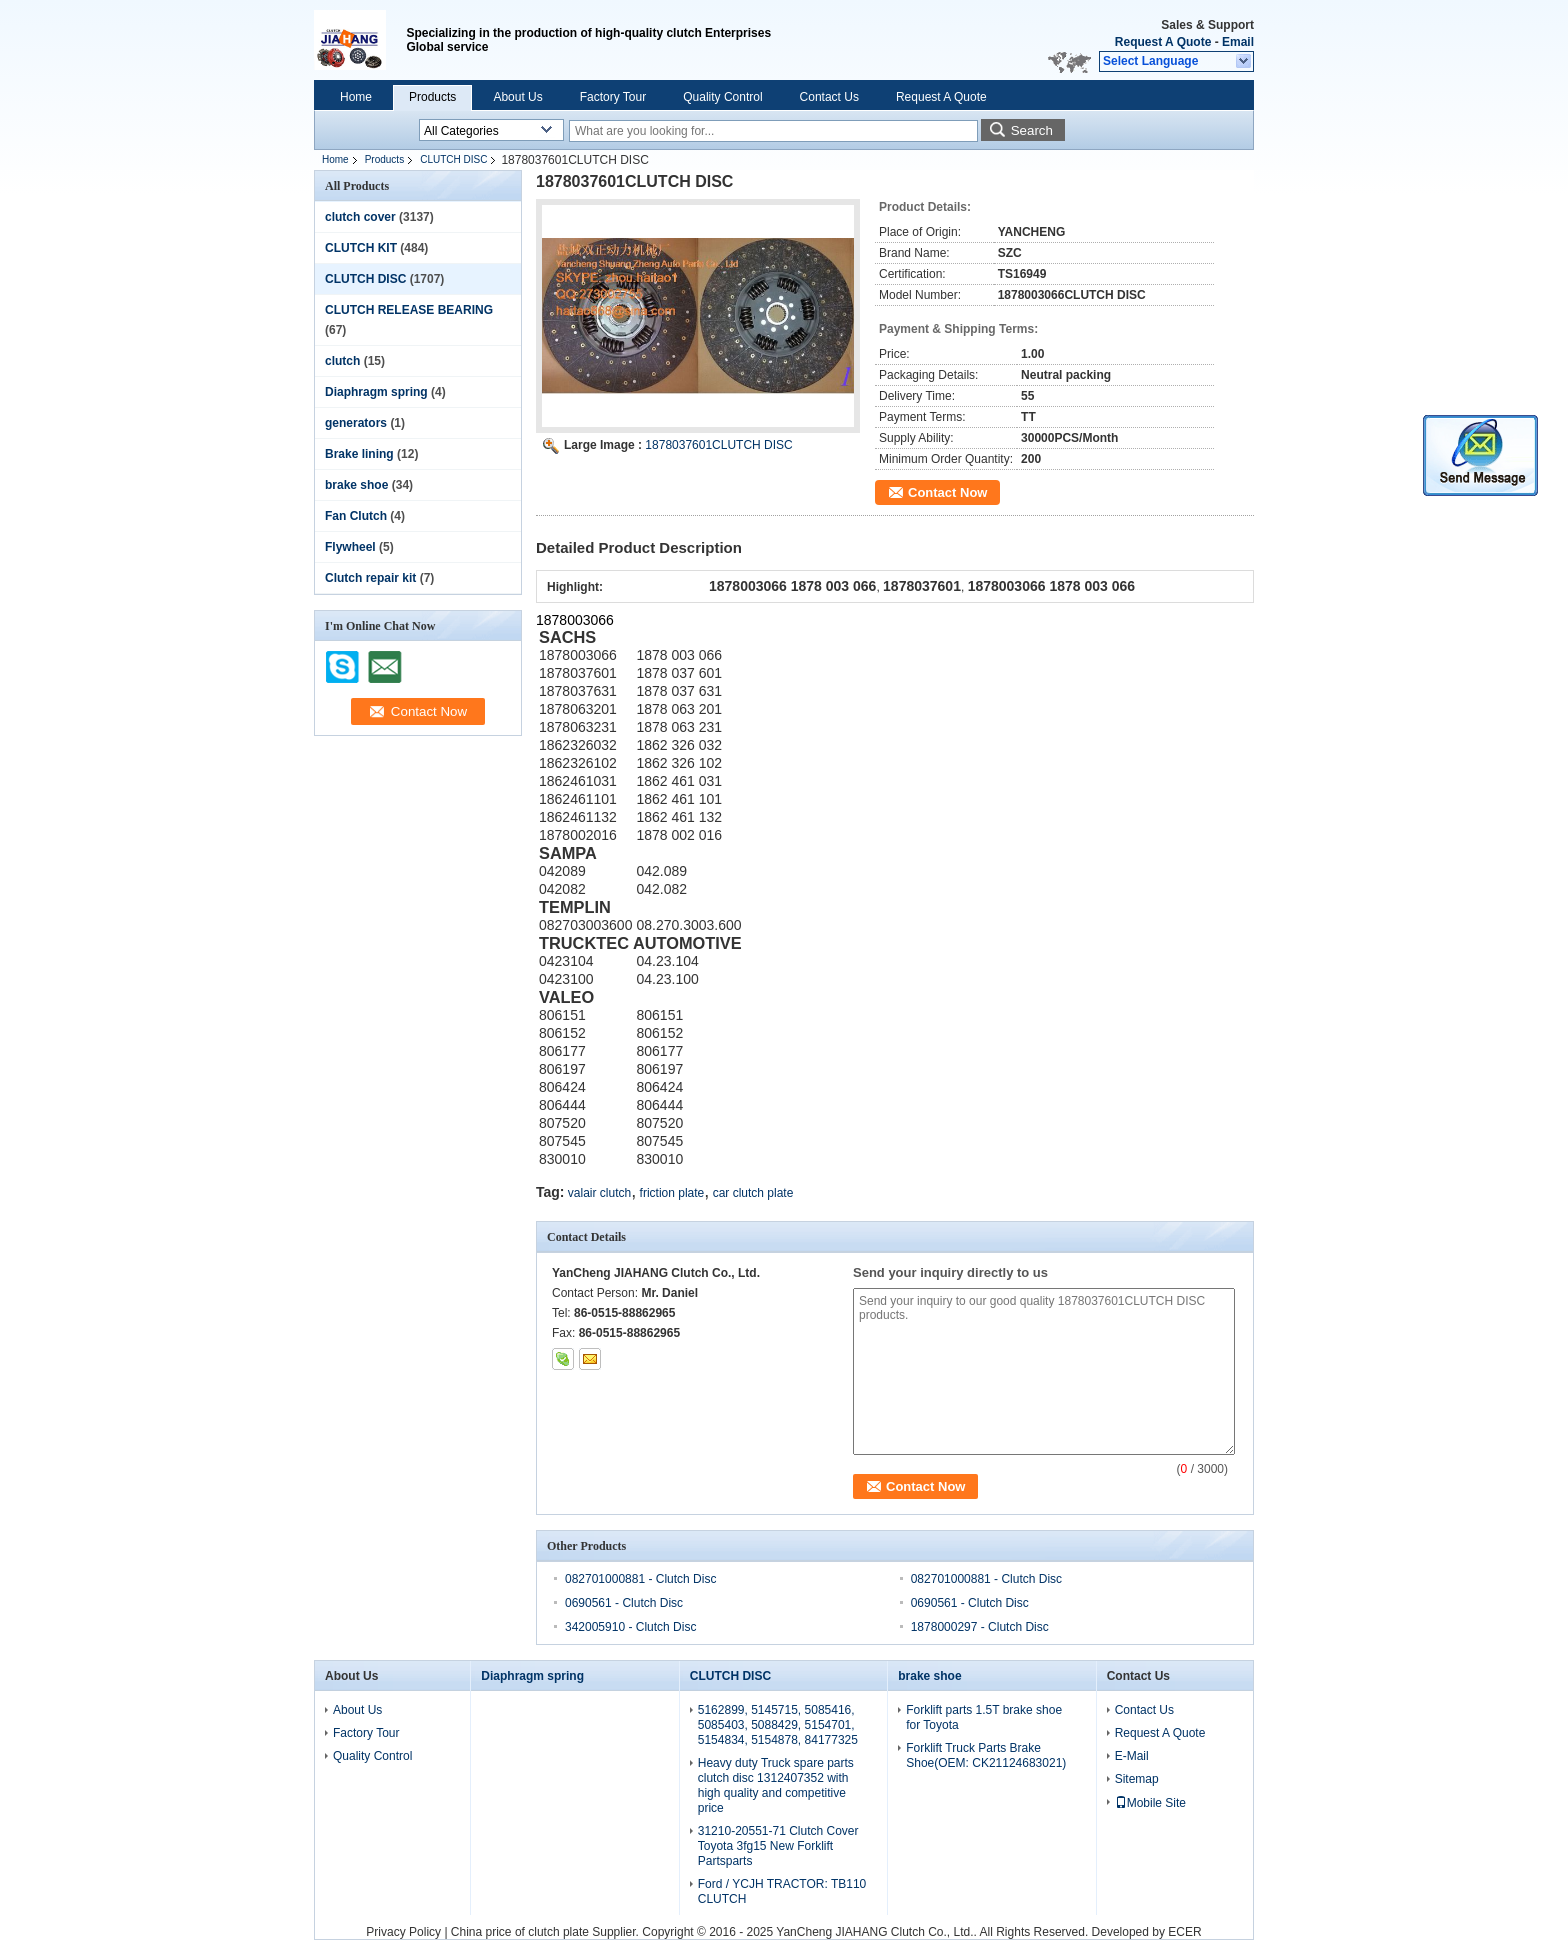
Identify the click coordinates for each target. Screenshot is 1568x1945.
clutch (342, 361)
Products (432, 97)
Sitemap (1137, 1779)
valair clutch (599, 1193)
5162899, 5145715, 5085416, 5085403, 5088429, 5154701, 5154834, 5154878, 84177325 (778, 1725)
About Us (517, 97)
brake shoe (356, 485)
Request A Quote (1163, 42)
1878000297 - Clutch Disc (980, 1627)
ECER (1184, 1932)
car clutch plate (753, 1193)
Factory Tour (613, 97)
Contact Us (829, 97)
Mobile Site (1150, 1803)
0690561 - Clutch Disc (624, 1603)
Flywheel (350, 547)
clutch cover (360, 217)
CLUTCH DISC (453, 159)
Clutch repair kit (370, 578)
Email (1238, 42)
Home (356, 97)
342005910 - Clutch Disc (630, 1627)
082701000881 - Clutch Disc (640, 1579)
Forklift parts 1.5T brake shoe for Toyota (984, 1717)
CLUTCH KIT (361, 248)
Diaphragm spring (376, 392)
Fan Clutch (356, 516)
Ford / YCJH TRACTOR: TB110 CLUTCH (782, 1891)
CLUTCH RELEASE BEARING (409, 310)
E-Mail (1132, 1756)
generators (356, 423)
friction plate (672, 1193)
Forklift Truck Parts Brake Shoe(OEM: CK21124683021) (986, 1755)
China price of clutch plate (520, 1932)
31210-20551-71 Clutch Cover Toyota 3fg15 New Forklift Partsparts (778, 1846)
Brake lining (359, 454)
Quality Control (722, 97)
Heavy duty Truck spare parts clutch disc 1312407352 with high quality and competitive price (776, 1785)
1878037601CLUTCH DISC (718, 445)
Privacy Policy (403, 1932)
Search (1032, 130)
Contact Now (947, 492)
